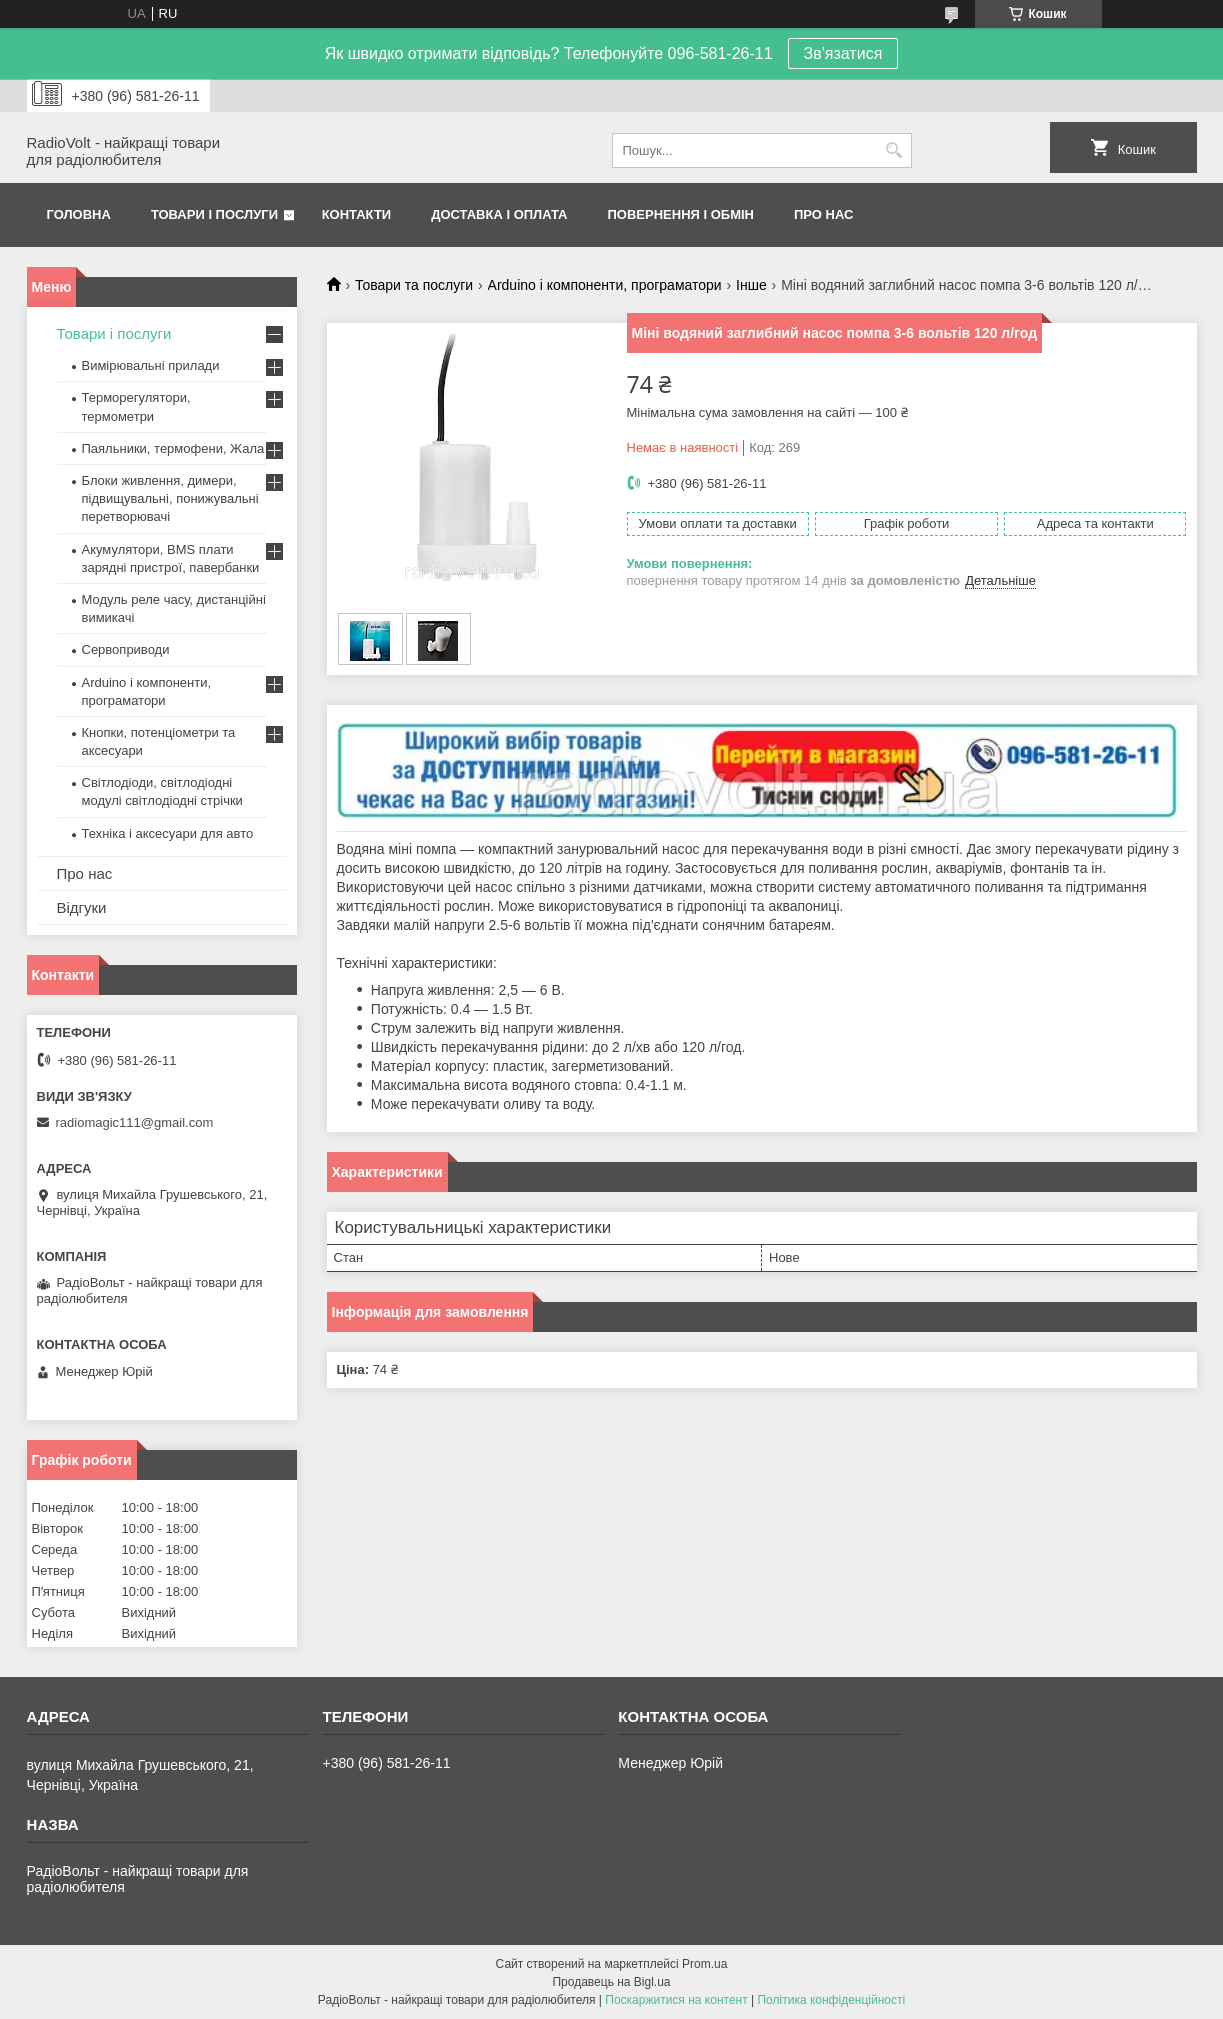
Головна (79, 214)
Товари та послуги (414, 285)
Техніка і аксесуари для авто (168, 833)
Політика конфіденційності (831, 2000)
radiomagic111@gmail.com (135, 1122)
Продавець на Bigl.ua (611, 1982)
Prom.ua (704, 1964)
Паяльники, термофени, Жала (173, 448)
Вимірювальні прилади (151, 365)
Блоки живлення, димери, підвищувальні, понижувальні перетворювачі (170, 498)
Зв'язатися (843, 53)
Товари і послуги (214, 214)
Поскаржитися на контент (676, 2000)
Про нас (823, 214)
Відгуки (82, 907)
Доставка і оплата (499, 214)
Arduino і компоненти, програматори (605, 285)
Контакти (357, 214)
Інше (751, 285)
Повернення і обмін (681, 214)
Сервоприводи (126, 649)
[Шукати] (894, 150)
